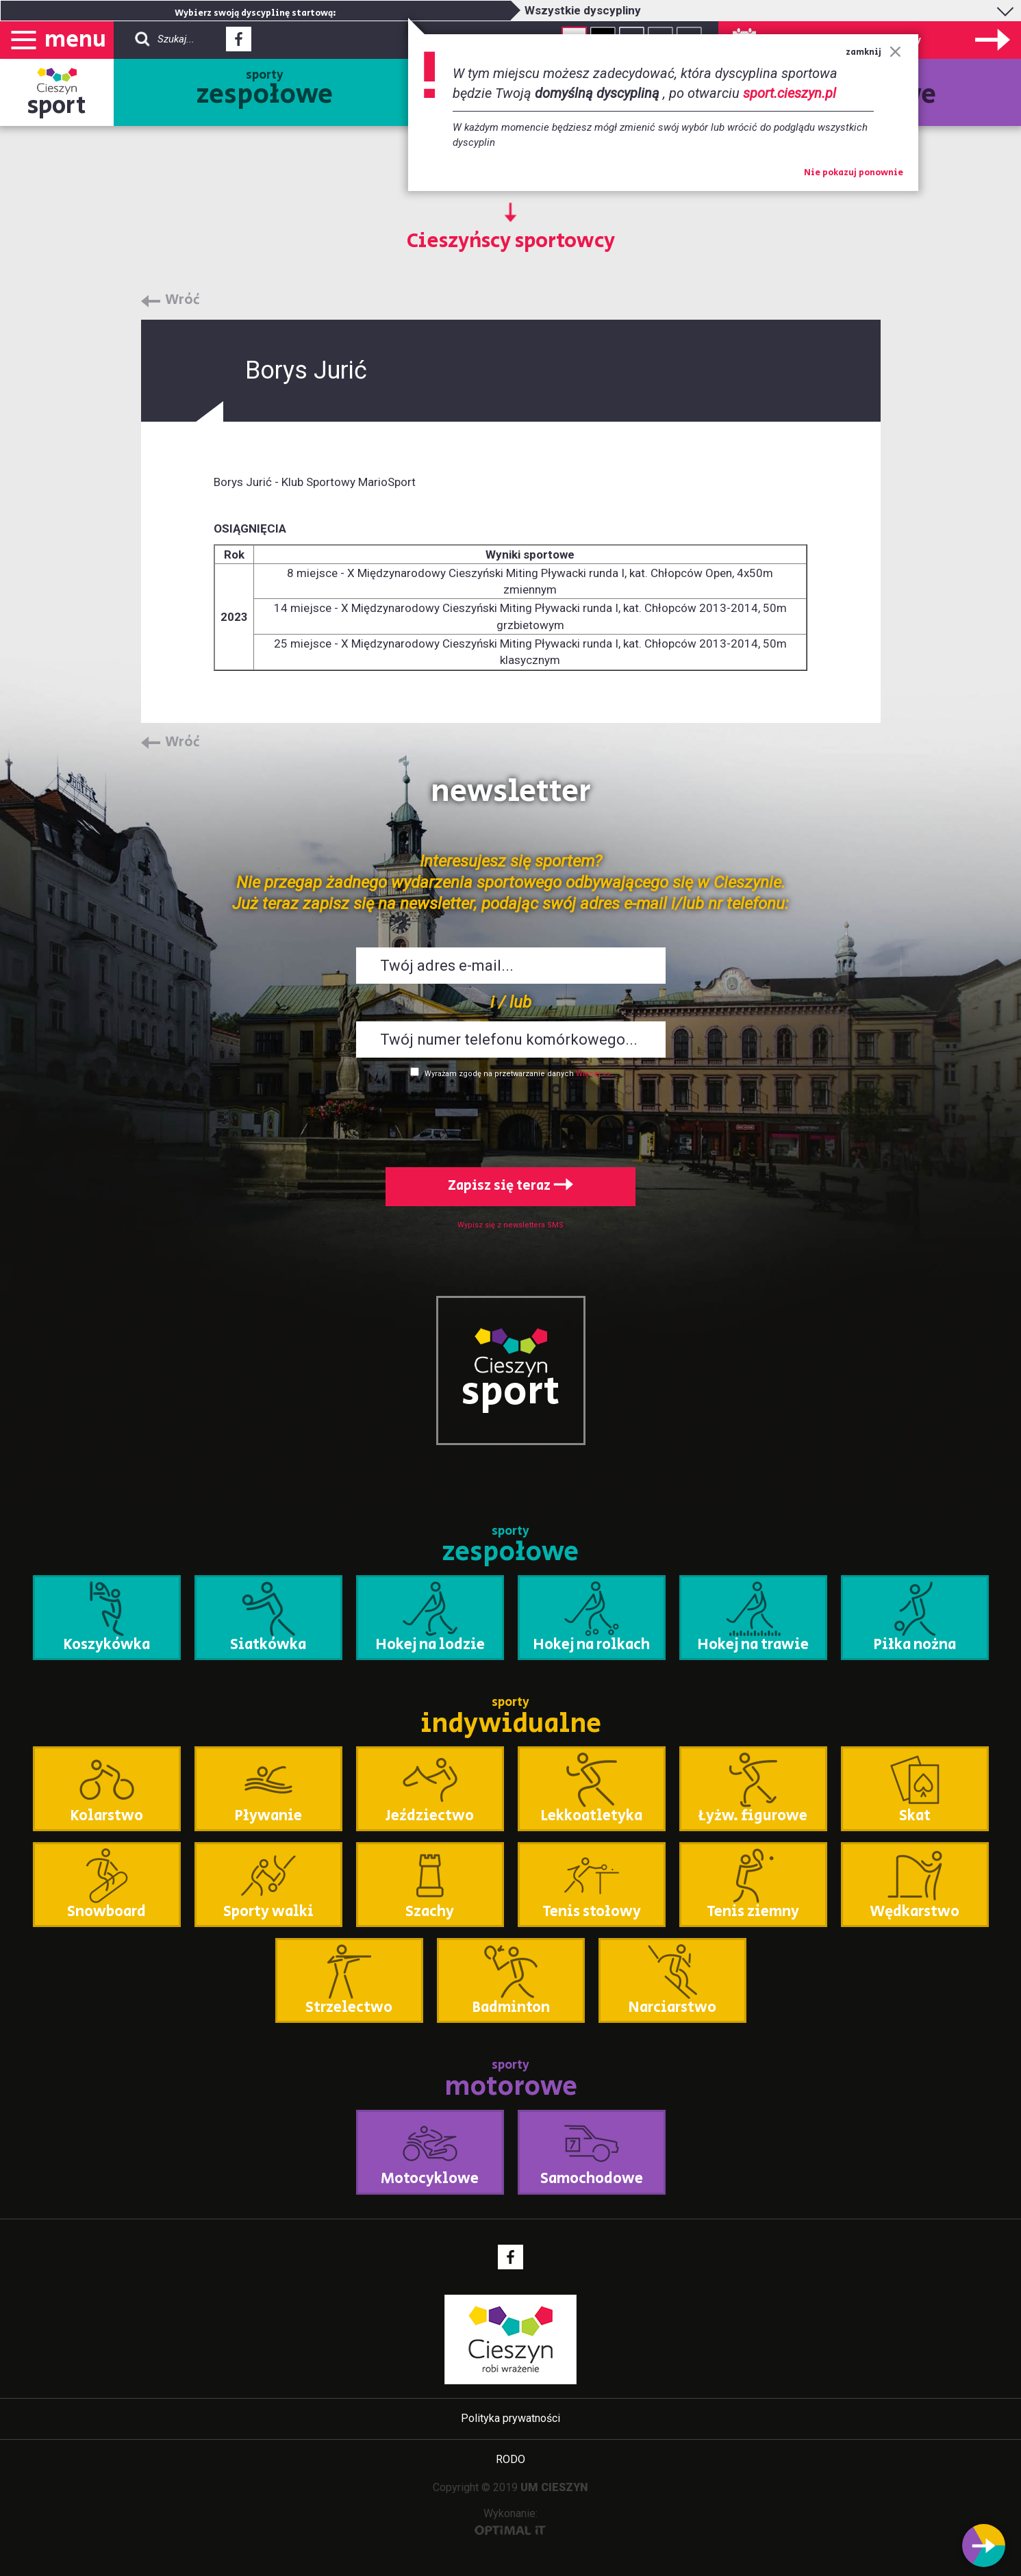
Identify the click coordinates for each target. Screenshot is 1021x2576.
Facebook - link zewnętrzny (238, 43)
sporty (265, 90)
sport (56, 105)
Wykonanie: (510, 2521)
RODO (510, 2459)
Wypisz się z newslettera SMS (510, 1225)
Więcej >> (593, 1073)
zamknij (873, 52)
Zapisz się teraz (510, 1186)
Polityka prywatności (510, 2418)
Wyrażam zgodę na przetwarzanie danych (499, 1073)
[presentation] (511, 1120)
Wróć (182, 300)
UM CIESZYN (554, 2487)
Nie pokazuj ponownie (853, 173)
